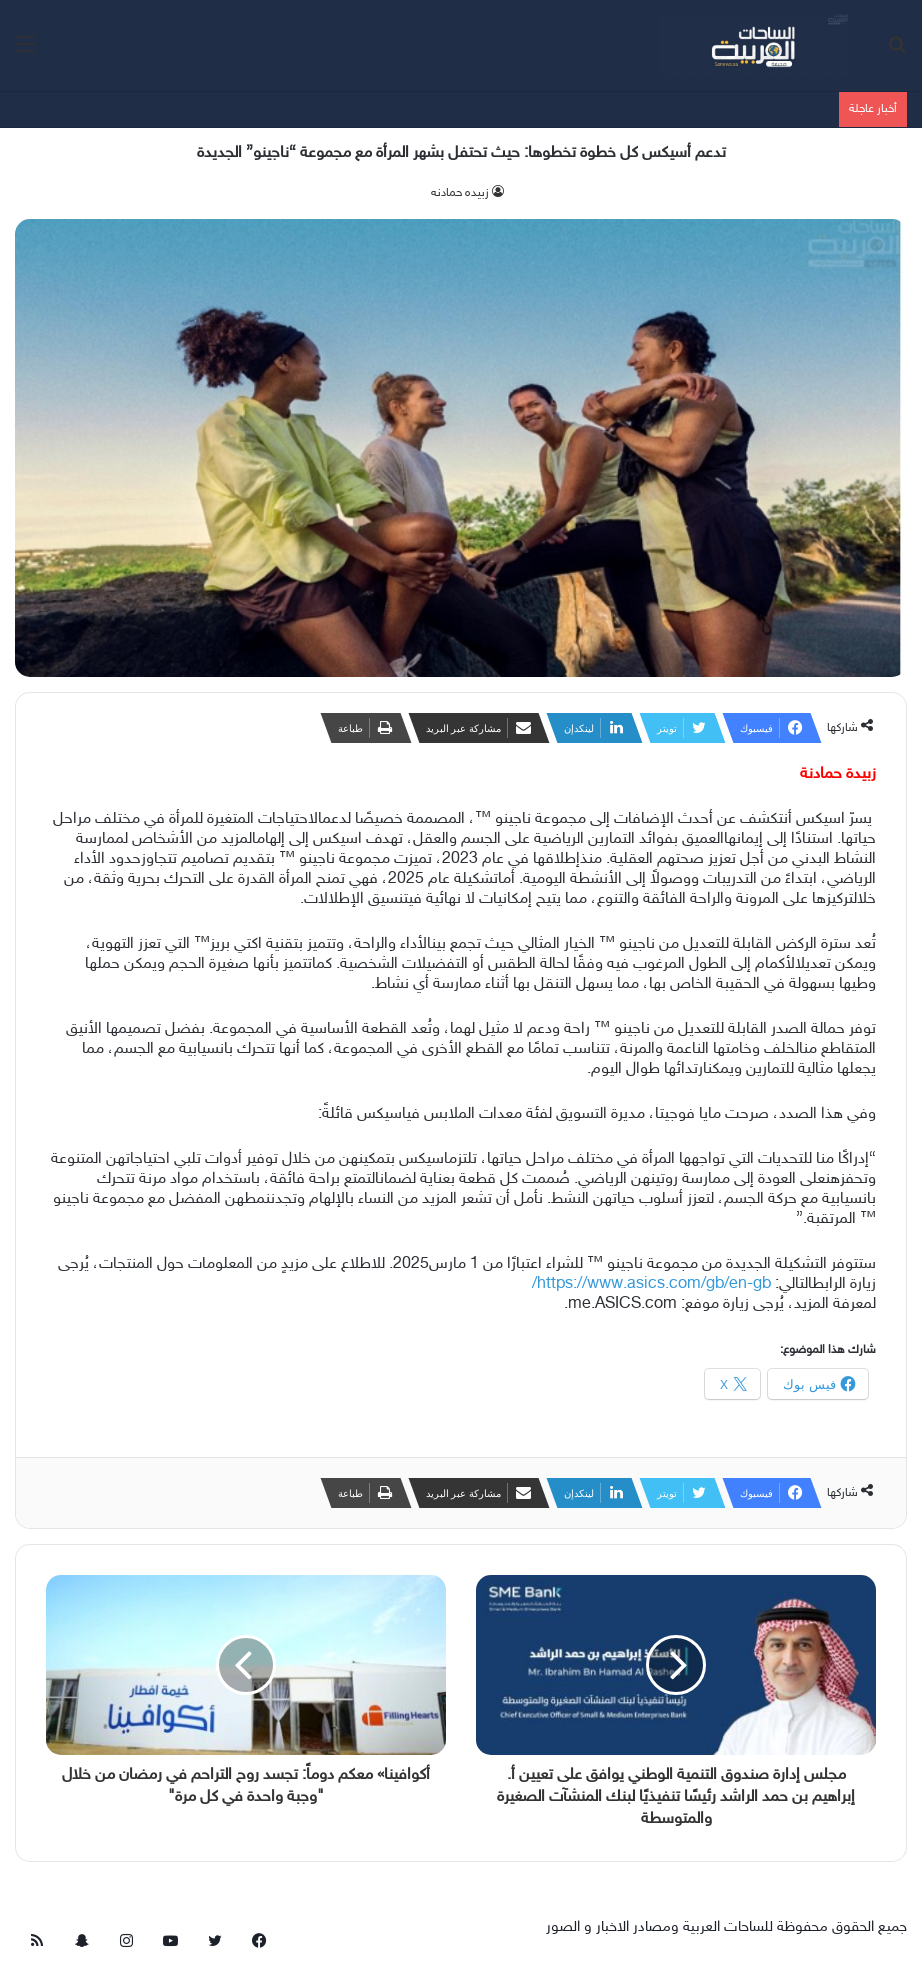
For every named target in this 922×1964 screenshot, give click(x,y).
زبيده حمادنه (460, 193)
